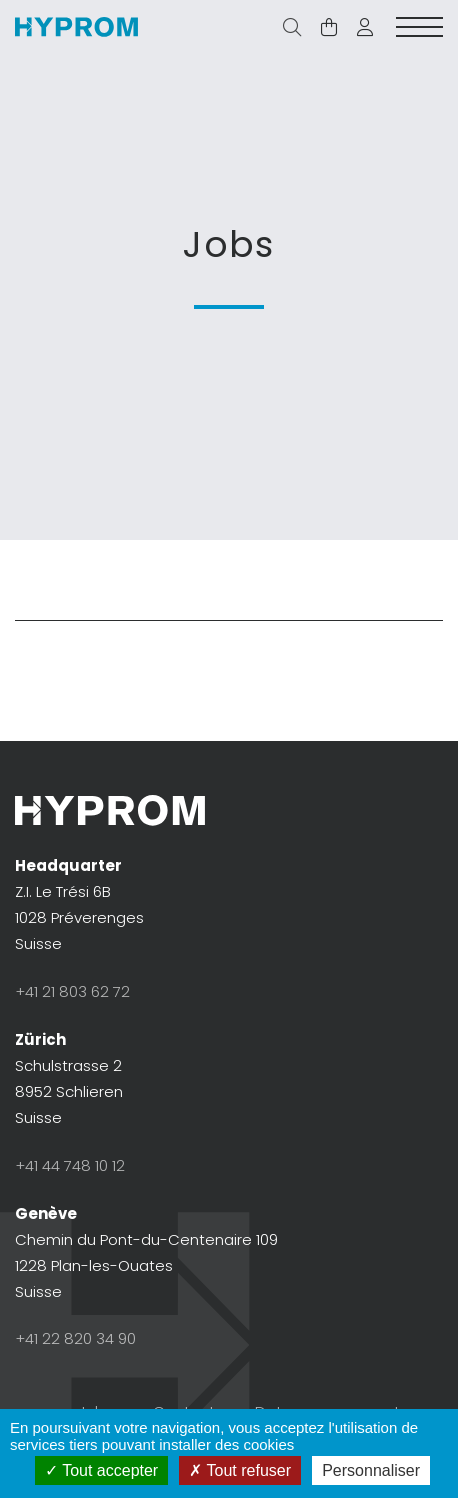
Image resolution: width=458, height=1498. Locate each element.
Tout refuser (240, 1470)
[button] (365, 28)
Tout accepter (101, 1470)
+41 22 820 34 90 (75, 1338)
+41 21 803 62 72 (72, 991)
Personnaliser (371, 1470)
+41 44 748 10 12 (70, 1165)
